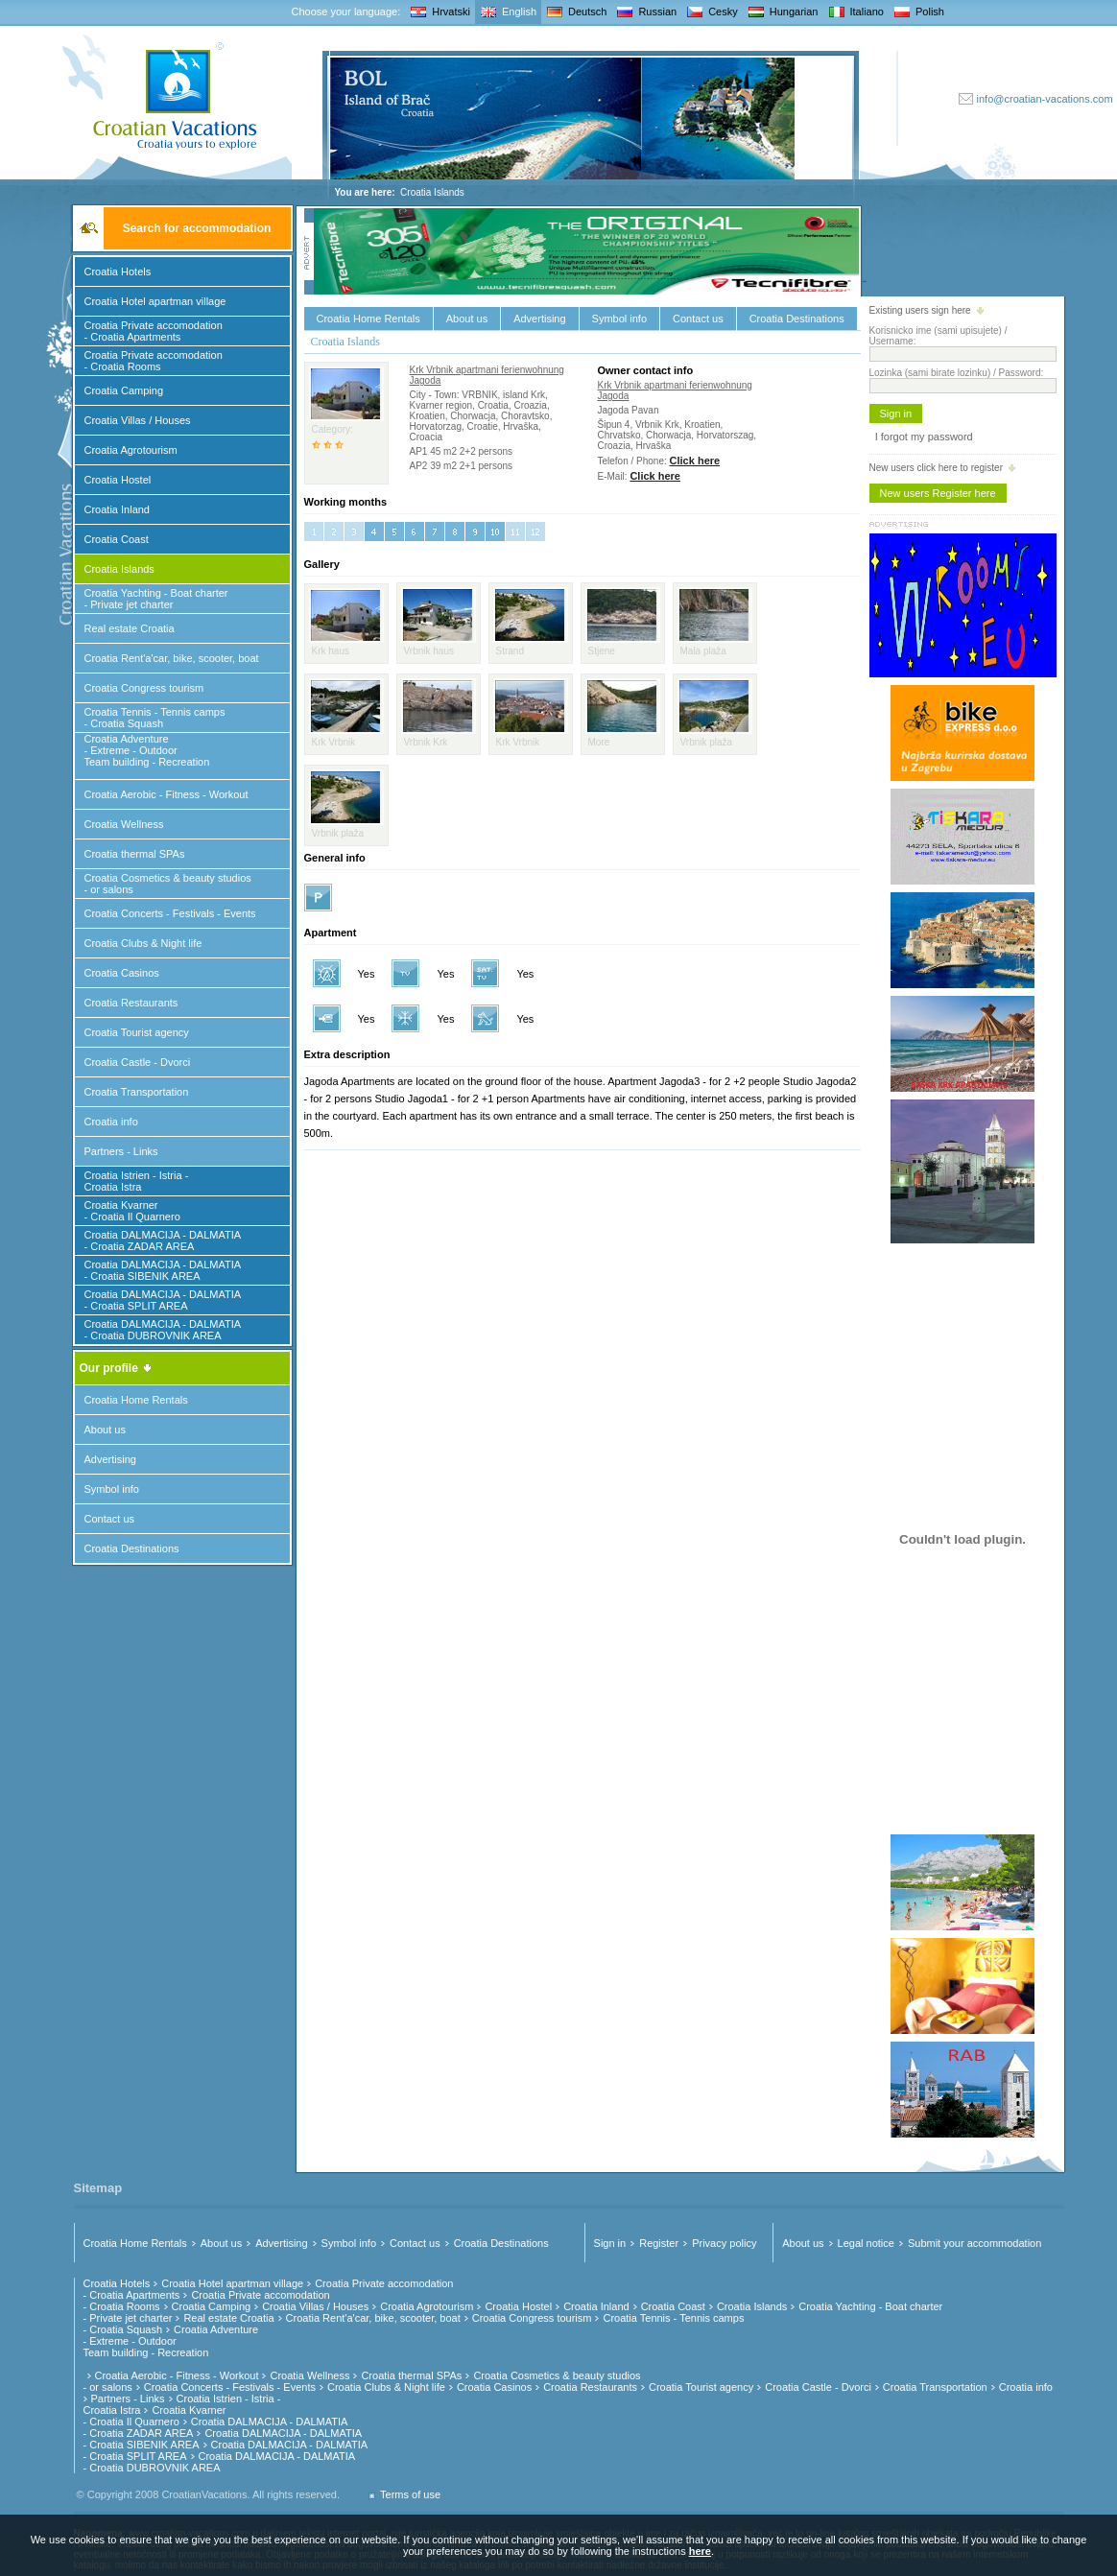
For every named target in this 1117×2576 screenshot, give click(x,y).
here (700, 2551)
